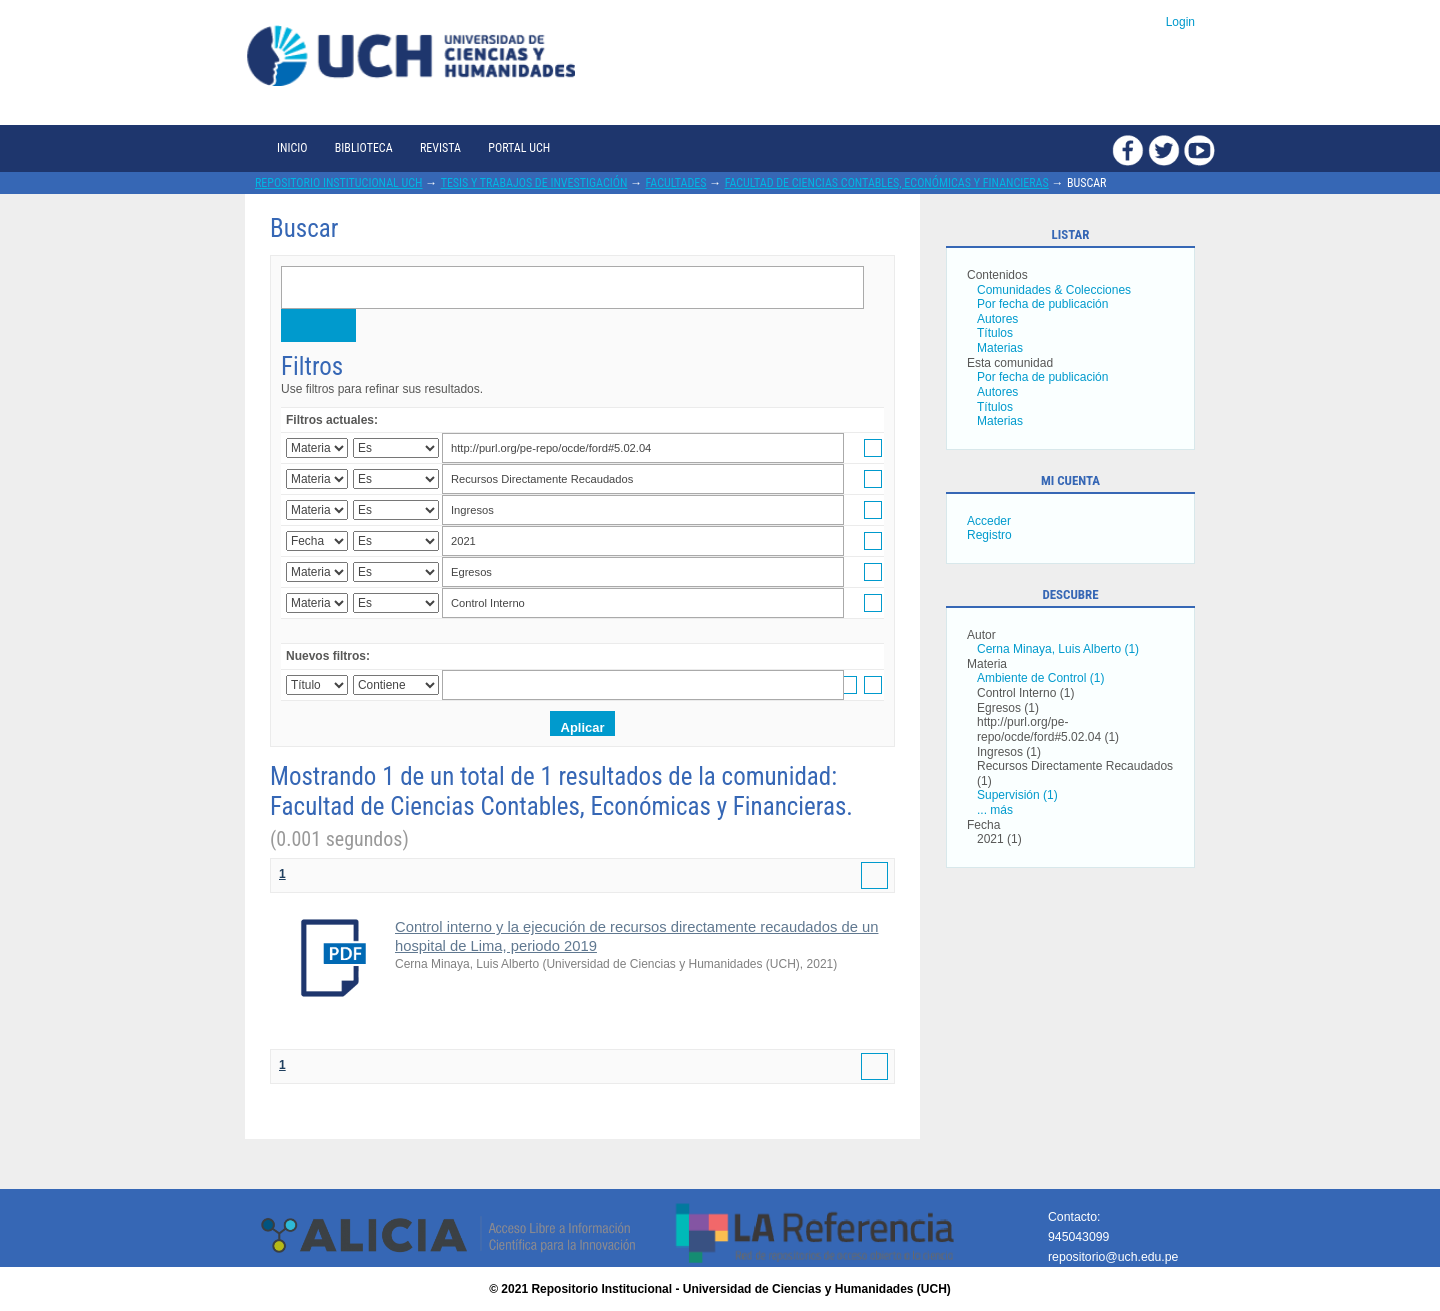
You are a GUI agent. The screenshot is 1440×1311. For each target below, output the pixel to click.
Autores (997, 319)
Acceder (989, 521)
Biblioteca (364, 148)
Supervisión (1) (1017, 795)
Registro (989, 535)
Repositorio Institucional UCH (339, 183)
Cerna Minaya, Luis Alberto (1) (1058, 649)
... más (995, 810)
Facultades (676, 183)
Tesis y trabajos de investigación (534, 183)
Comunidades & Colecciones (1054, 290)
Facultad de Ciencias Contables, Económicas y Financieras (887, 183)
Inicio (292, 148)
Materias (1000, 348)
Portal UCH (519, 148)
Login (1180, 22)
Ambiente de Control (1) (1040, 678)
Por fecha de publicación (1042, 304)
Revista (440, 148)
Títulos (995, 333)
